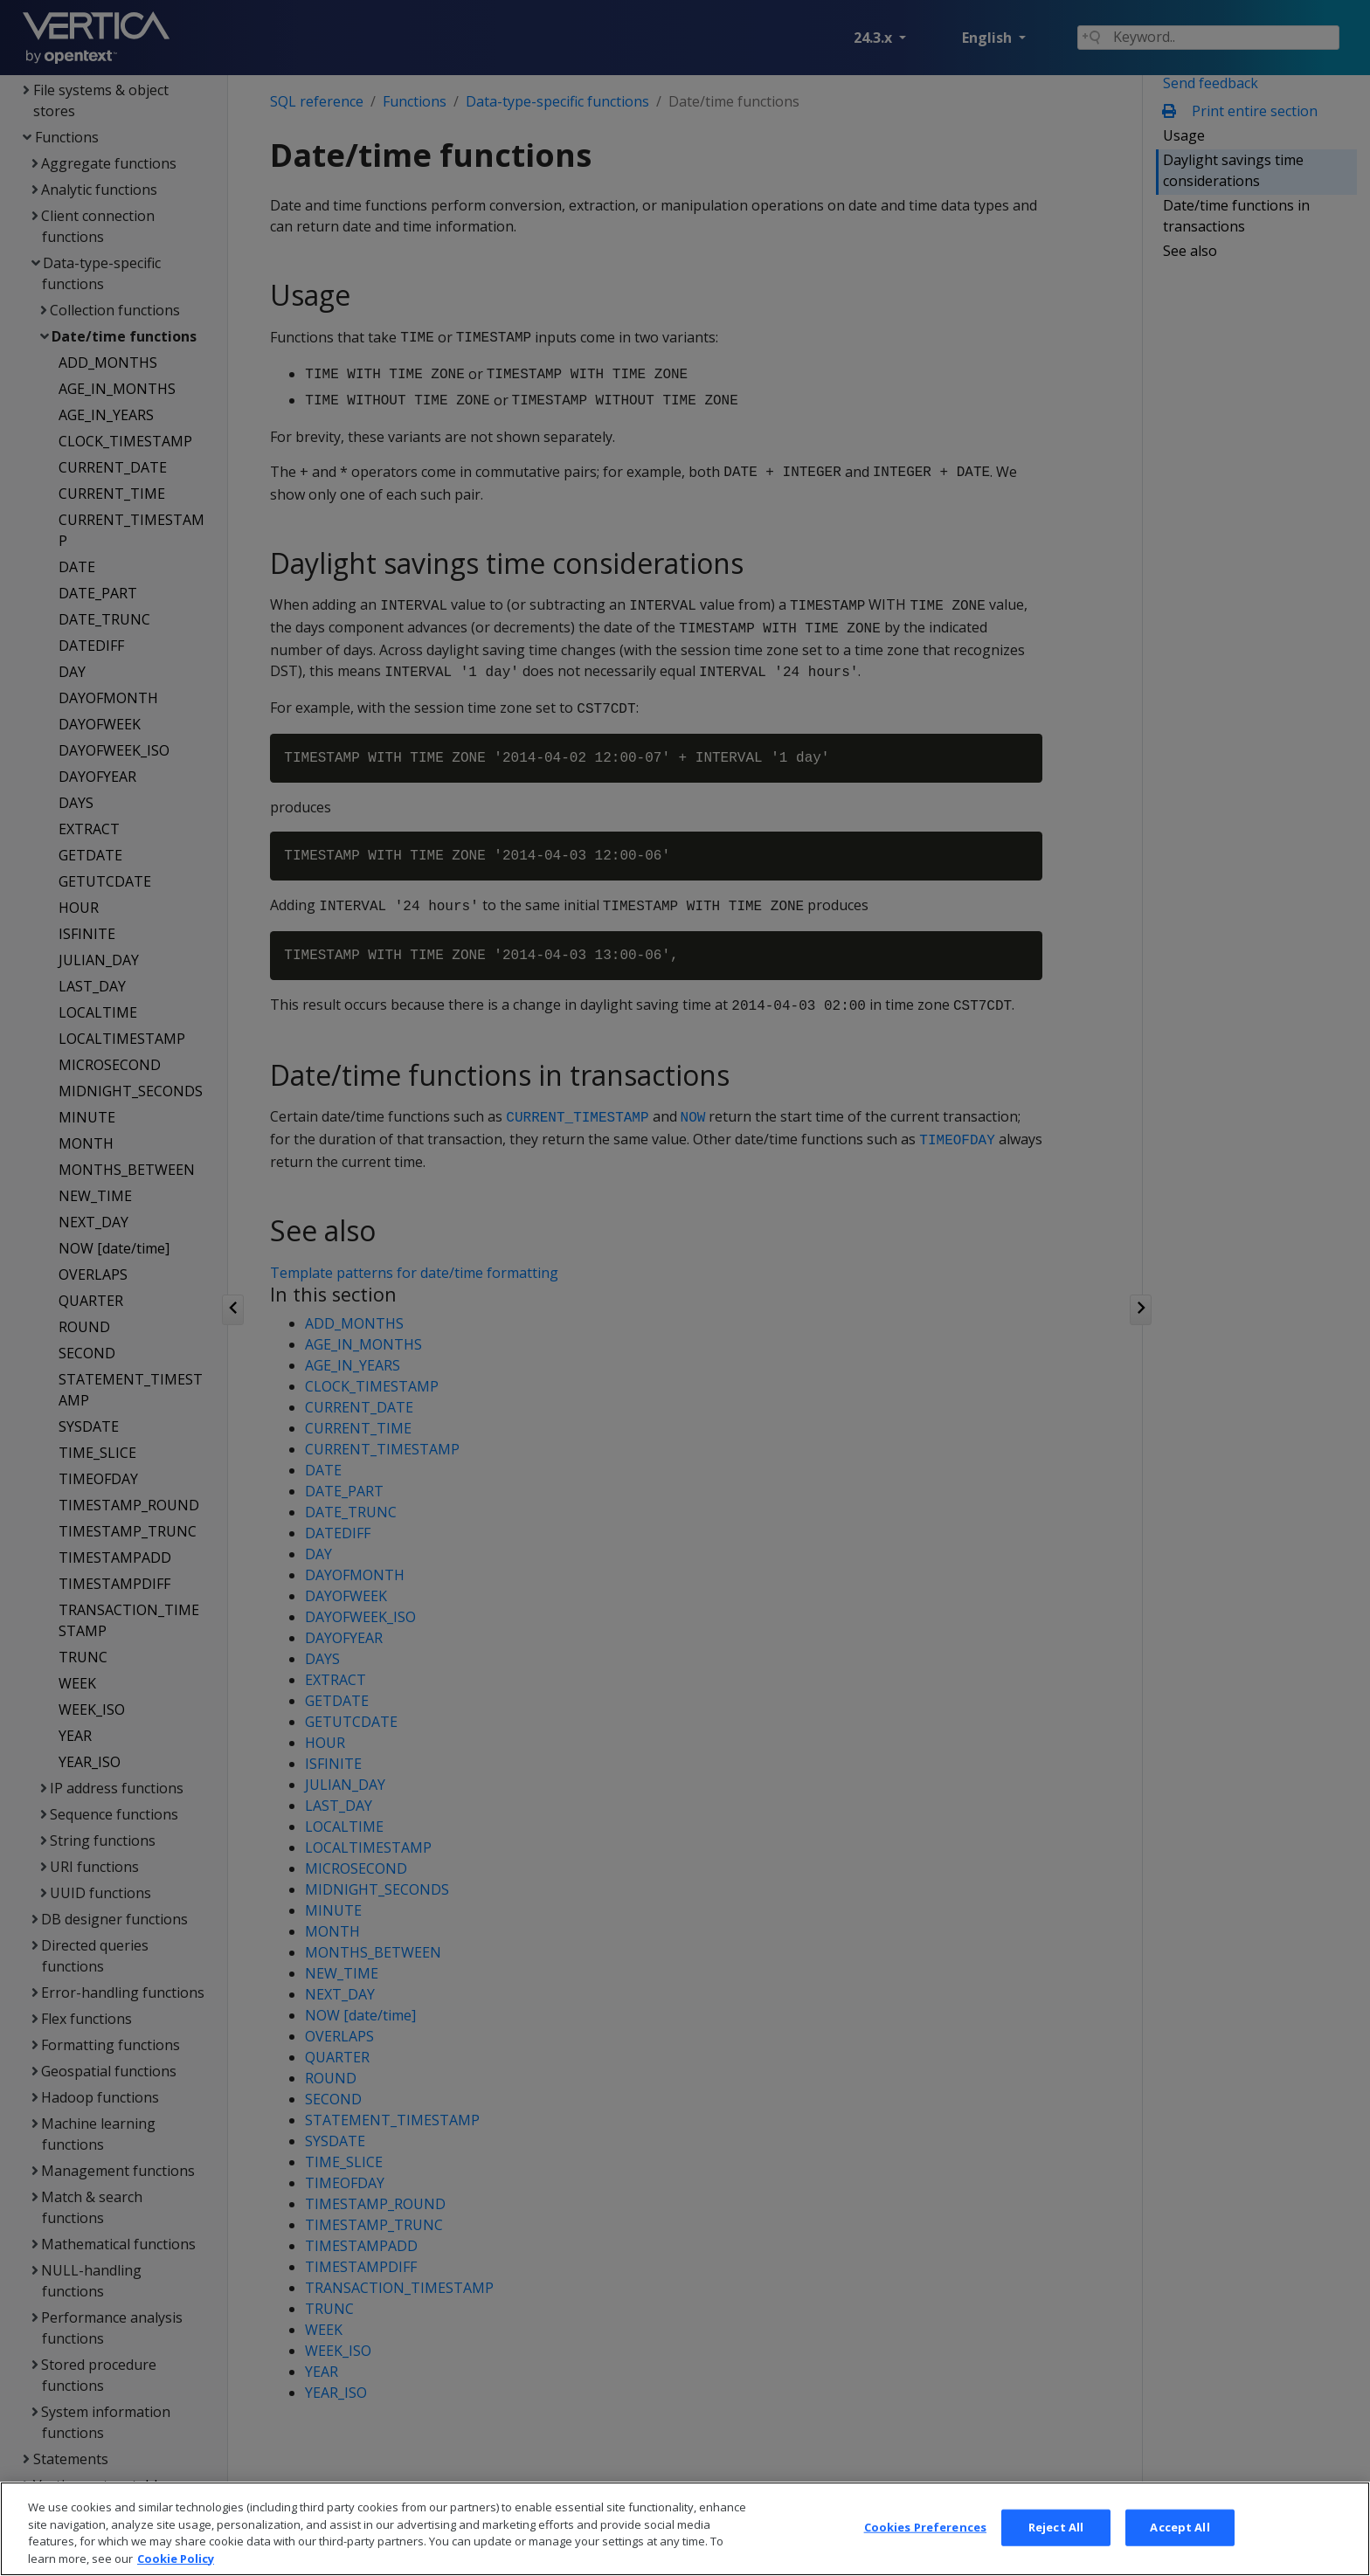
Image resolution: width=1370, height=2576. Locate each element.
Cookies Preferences (925, 2550)
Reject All (1055, 2550)
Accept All (1179, 2550)
